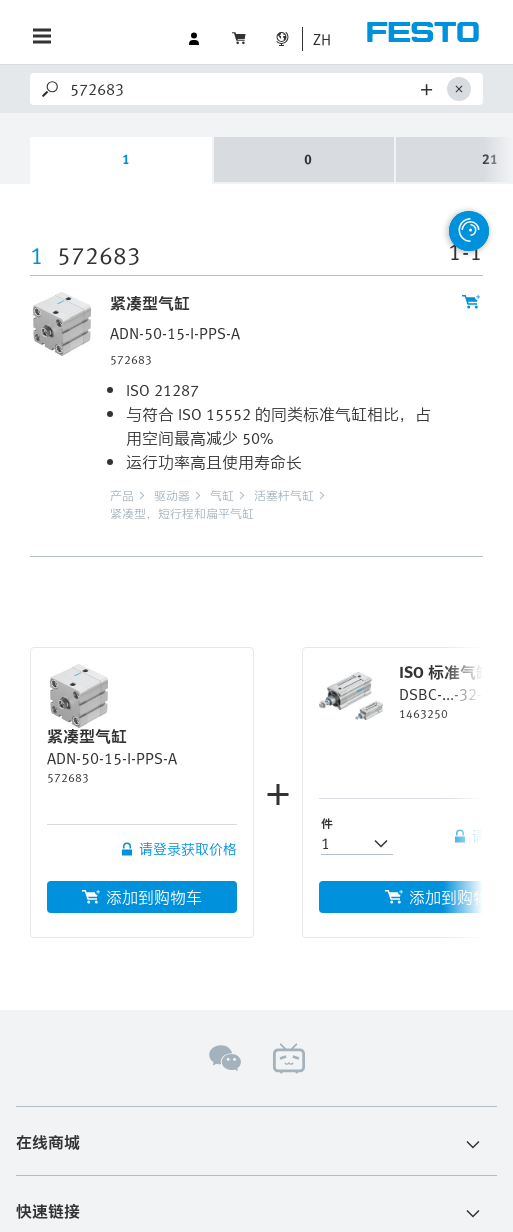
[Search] (242, 89)
